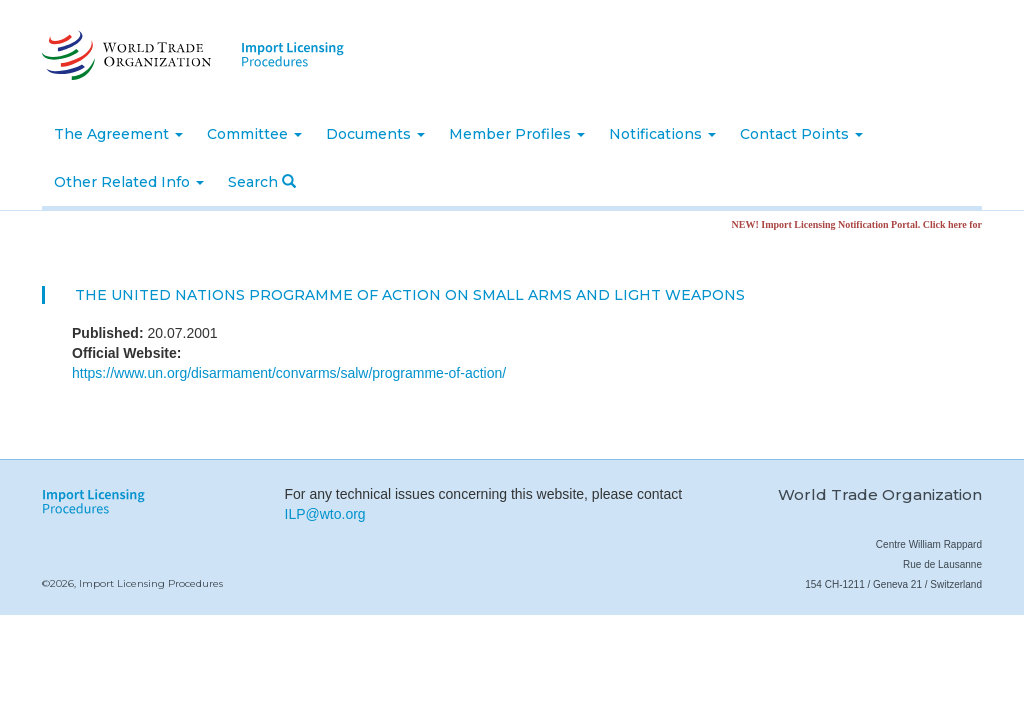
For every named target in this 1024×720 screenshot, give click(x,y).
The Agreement (118, 134)
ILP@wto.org (325, 514)
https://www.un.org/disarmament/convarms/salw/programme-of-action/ (289, 373)
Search (262, 182)
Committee (254, 134)
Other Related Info (129, 182)
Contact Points (801, 134)
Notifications (662, 134)
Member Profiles (517, 134)
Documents (375, 134)
